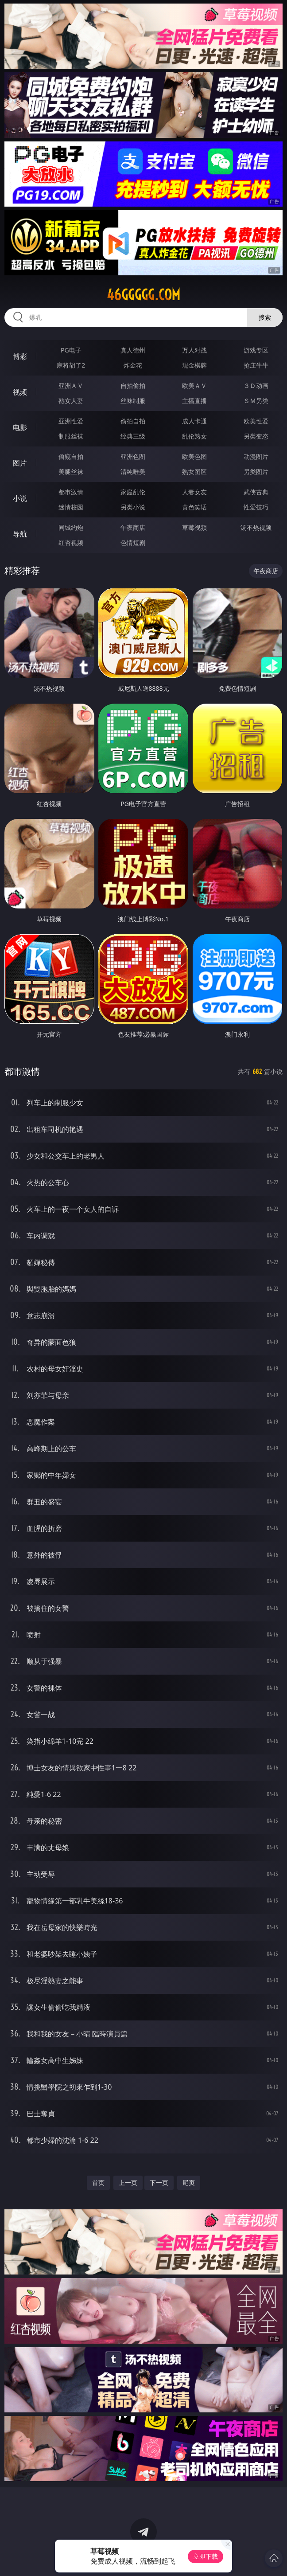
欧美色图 (194, 456)
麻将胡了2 (71, 365)
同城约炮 (70, 527)
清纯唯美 (132, 471)
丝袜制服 (132, 400)
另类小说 (132, 507)
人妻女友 (194, 492)
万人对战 (194, 350)
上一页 (128, 2182)
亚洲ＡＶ (70, 385)
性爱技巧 (256, 507)
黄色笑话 (194, 507)
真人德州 (132, 350)
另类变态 (256, 436)
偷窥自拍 (70, 456)
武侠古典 (256, 492)
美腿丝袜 (70, 471)
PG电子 (71, 350)
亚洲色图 (132, 456)
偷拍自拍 (132, 421)
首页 (98, 2182)
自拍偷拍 (132, 385)
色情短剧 (132, 542)
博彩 (20, 356)
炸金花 (133, 365)
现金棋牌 (194, 365)
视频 (20, 392)
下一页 (159, 2182)
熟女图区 (194, 471)
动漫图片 (256, 456)
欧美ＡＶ (194, 385)
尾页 (188, 2182)
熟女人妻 (70, 400)
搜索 (265, 317)
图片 (20, 463)
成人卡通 (194, 421)
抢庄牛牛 (256, 365)
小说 (20, 498)
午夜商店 (132, 527)
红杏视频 (70, 542)
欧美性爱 (256, 421)
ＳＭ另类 (256, 400)
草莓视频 (194, 527)
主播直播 (194, 400)
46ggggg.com (143, 295)
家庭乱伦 (132, 492)
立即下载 (205, 2556)
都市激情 (70, 492)
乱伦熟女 (194, 436)
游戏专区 (256, 350)
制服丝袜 (70, 436)
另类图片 (256, 471)
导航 (20, 534)
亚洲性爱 (70, 421)
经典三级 (132, 436)
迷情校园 (70, 507)
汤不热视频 (255, 527)
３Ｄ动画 (256, 385)
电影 (20, 427)
